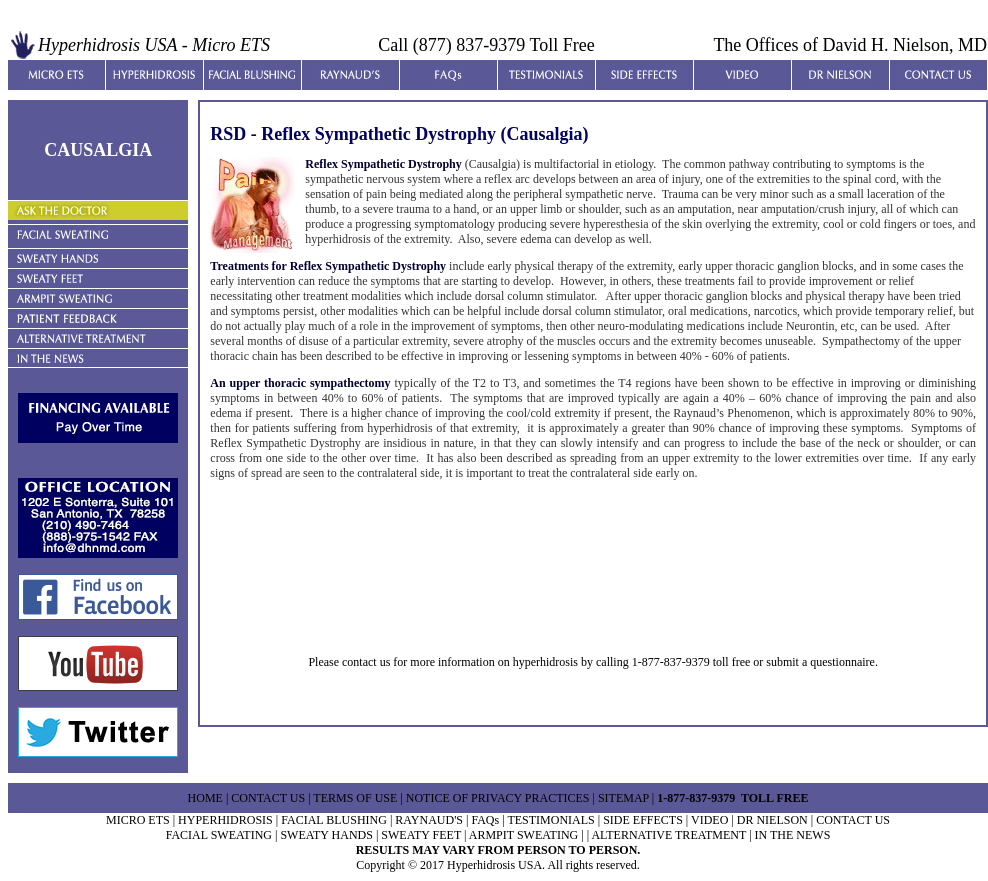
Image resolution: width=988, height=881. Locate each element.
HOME (205, 798)
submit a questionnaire (820, 662)
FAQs (485, 820)
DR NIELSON (772, 820)
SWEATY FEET (421, 835)
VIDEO (709, 820)
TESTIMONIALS (550, 820)
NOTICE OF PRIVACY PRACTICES (498, 798)
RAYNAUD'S (429, 820)
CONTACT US (268, 798)
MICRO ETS (138, 820)
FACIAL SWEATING (219, 835)
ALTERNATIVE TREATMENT (668, 835)
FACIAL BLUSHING (334, 820)
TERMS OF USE (355, 798)
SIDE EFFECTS (643, 820)
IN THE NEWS (793, 835)
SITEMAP (622, 798)
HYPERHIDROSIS (225, 820)
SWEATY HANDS (326, 835)
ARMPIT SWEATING (523, 835)
